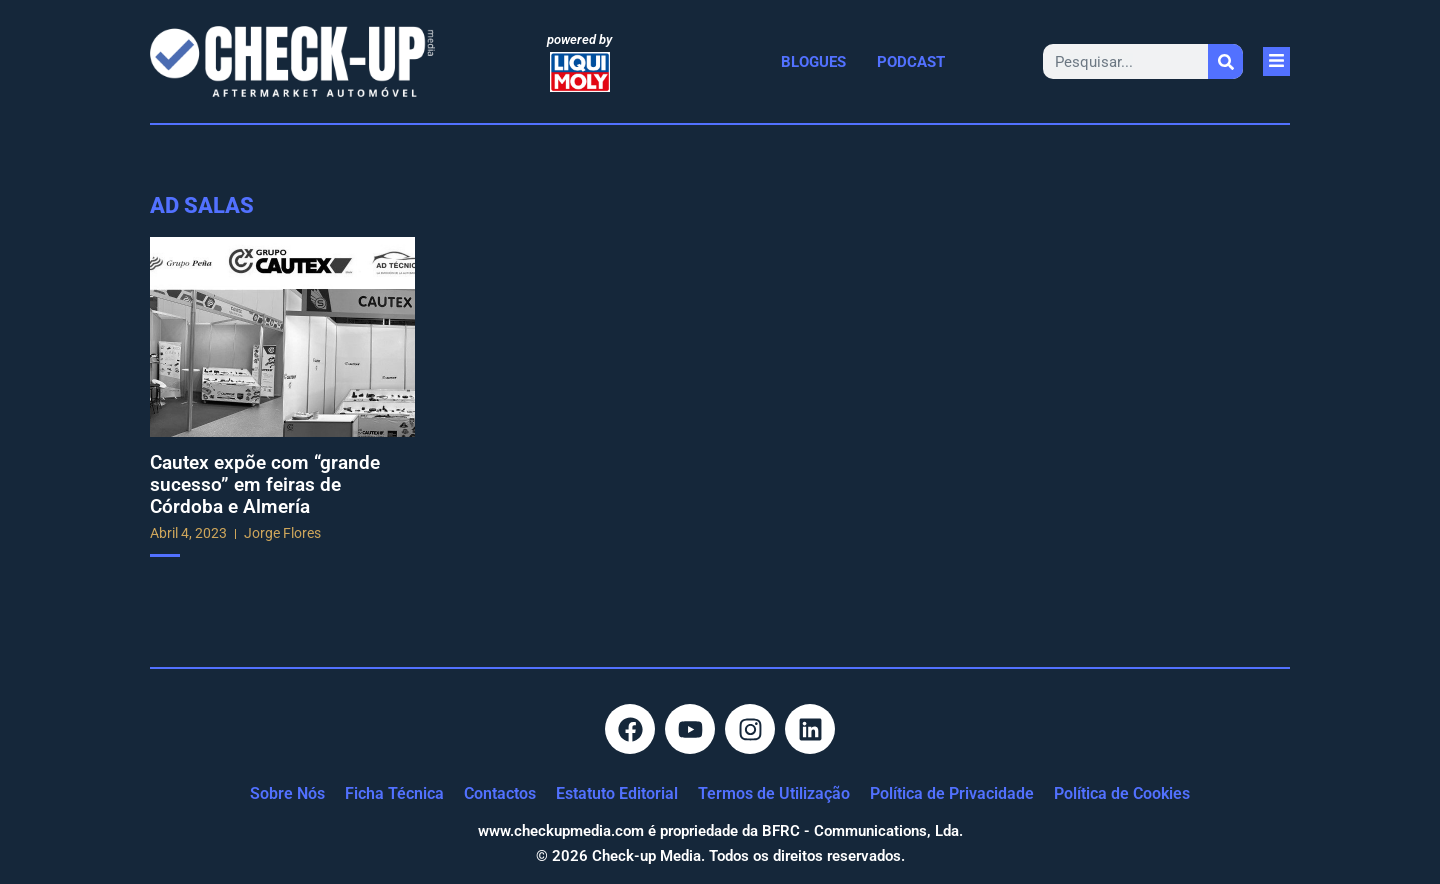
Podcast (911, 62)
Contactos (500, 793)
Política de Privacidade (952, 793)
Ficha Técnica (394, 793)
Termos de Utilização (774, 793)
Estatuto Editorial (617, 793)
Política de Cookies (1122, 793)
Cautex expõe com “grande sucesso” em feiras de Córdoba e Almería (265, 484)
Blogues (813, 62)
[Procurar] (1225, 61)
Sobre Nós (287, 793)
